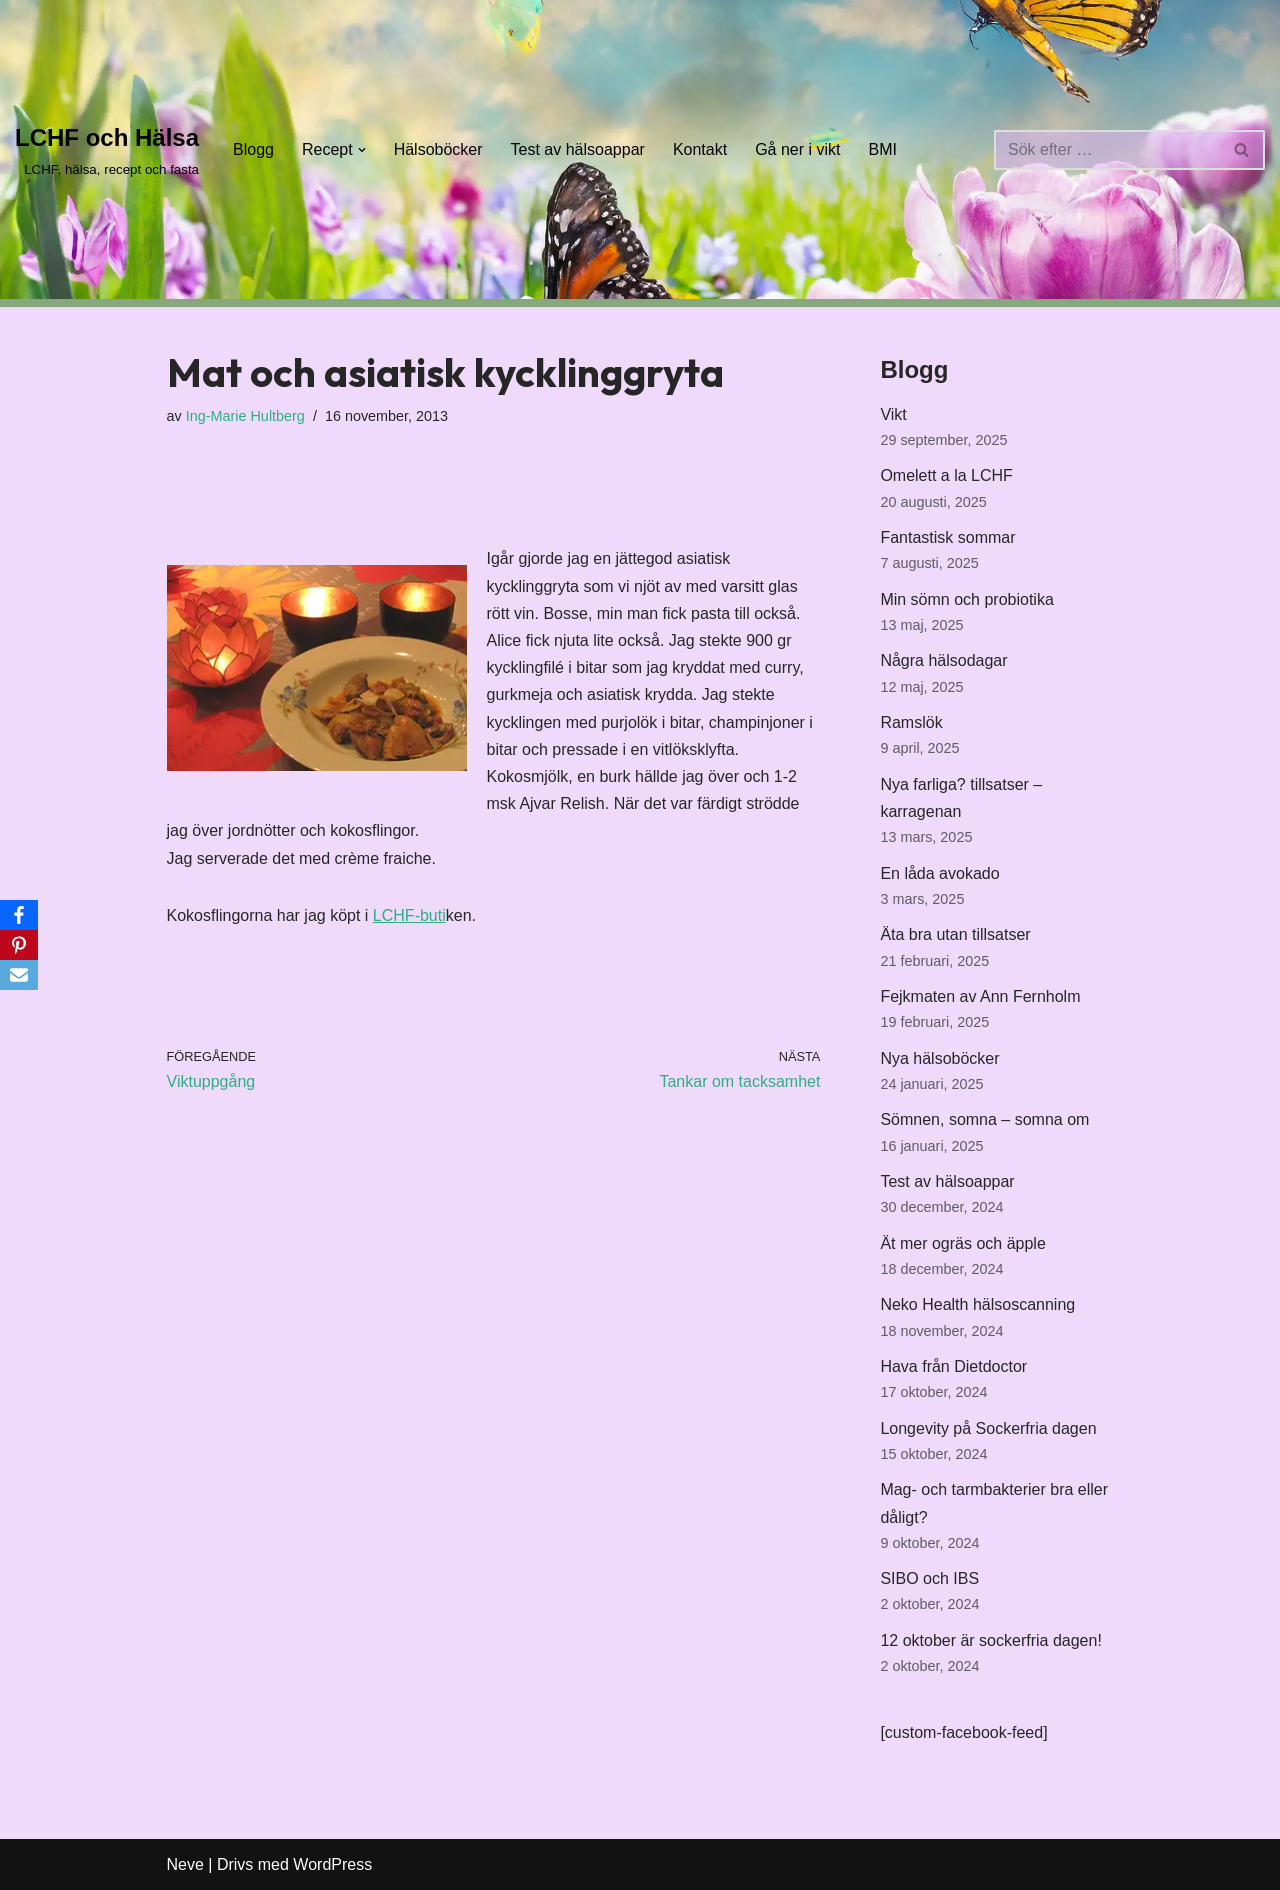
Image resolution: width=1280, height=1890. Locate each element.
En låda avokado (939, 873)
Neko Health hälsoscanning (977, 1304)
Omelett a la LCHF (946, 475)
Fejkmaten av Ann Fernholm (980, 996)
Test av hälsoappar (578, 149)
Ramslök (911, 722)
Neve (185, 1864)
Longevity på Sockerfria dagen (988, 1428)
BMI (883, 149)
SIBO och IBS (929, 1578)
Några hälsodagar (943, 660)
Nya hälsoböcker (939, 1058)
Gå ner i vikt (797, 149)
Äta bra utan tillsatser (955, 934)
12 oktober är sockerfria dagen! (990, 1640)
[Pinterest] (19, 945)
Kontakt (700, 149)
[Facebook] (19, 915)
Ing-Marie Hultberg (245, 416)
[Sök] (1107, 150)
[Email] (19, 975)
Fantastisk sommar (947, 537)
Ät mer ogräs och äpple (962, 1243)
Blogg (253, 149)
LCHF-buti (409, 915)
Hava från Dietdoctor (953, 1366)
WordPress (332, 1864)
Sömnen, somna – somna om (984, 1119)
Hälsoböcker (438, 149)
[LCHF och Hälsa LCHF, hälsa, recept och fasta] (107, 149)
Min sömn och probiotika (966, 599)
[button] (362, 150)
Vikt (893, 414)
